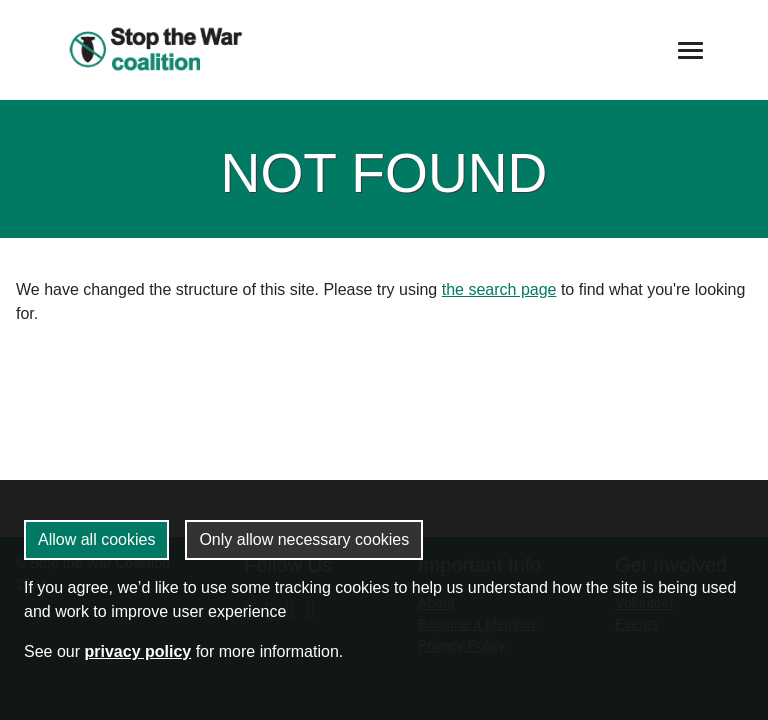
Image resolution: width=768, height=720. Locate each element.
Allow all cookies (96, 539)
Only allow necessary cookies (304, 539)
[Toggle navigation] (690, 50)
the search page (499, 289)
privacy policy (137, 651)
